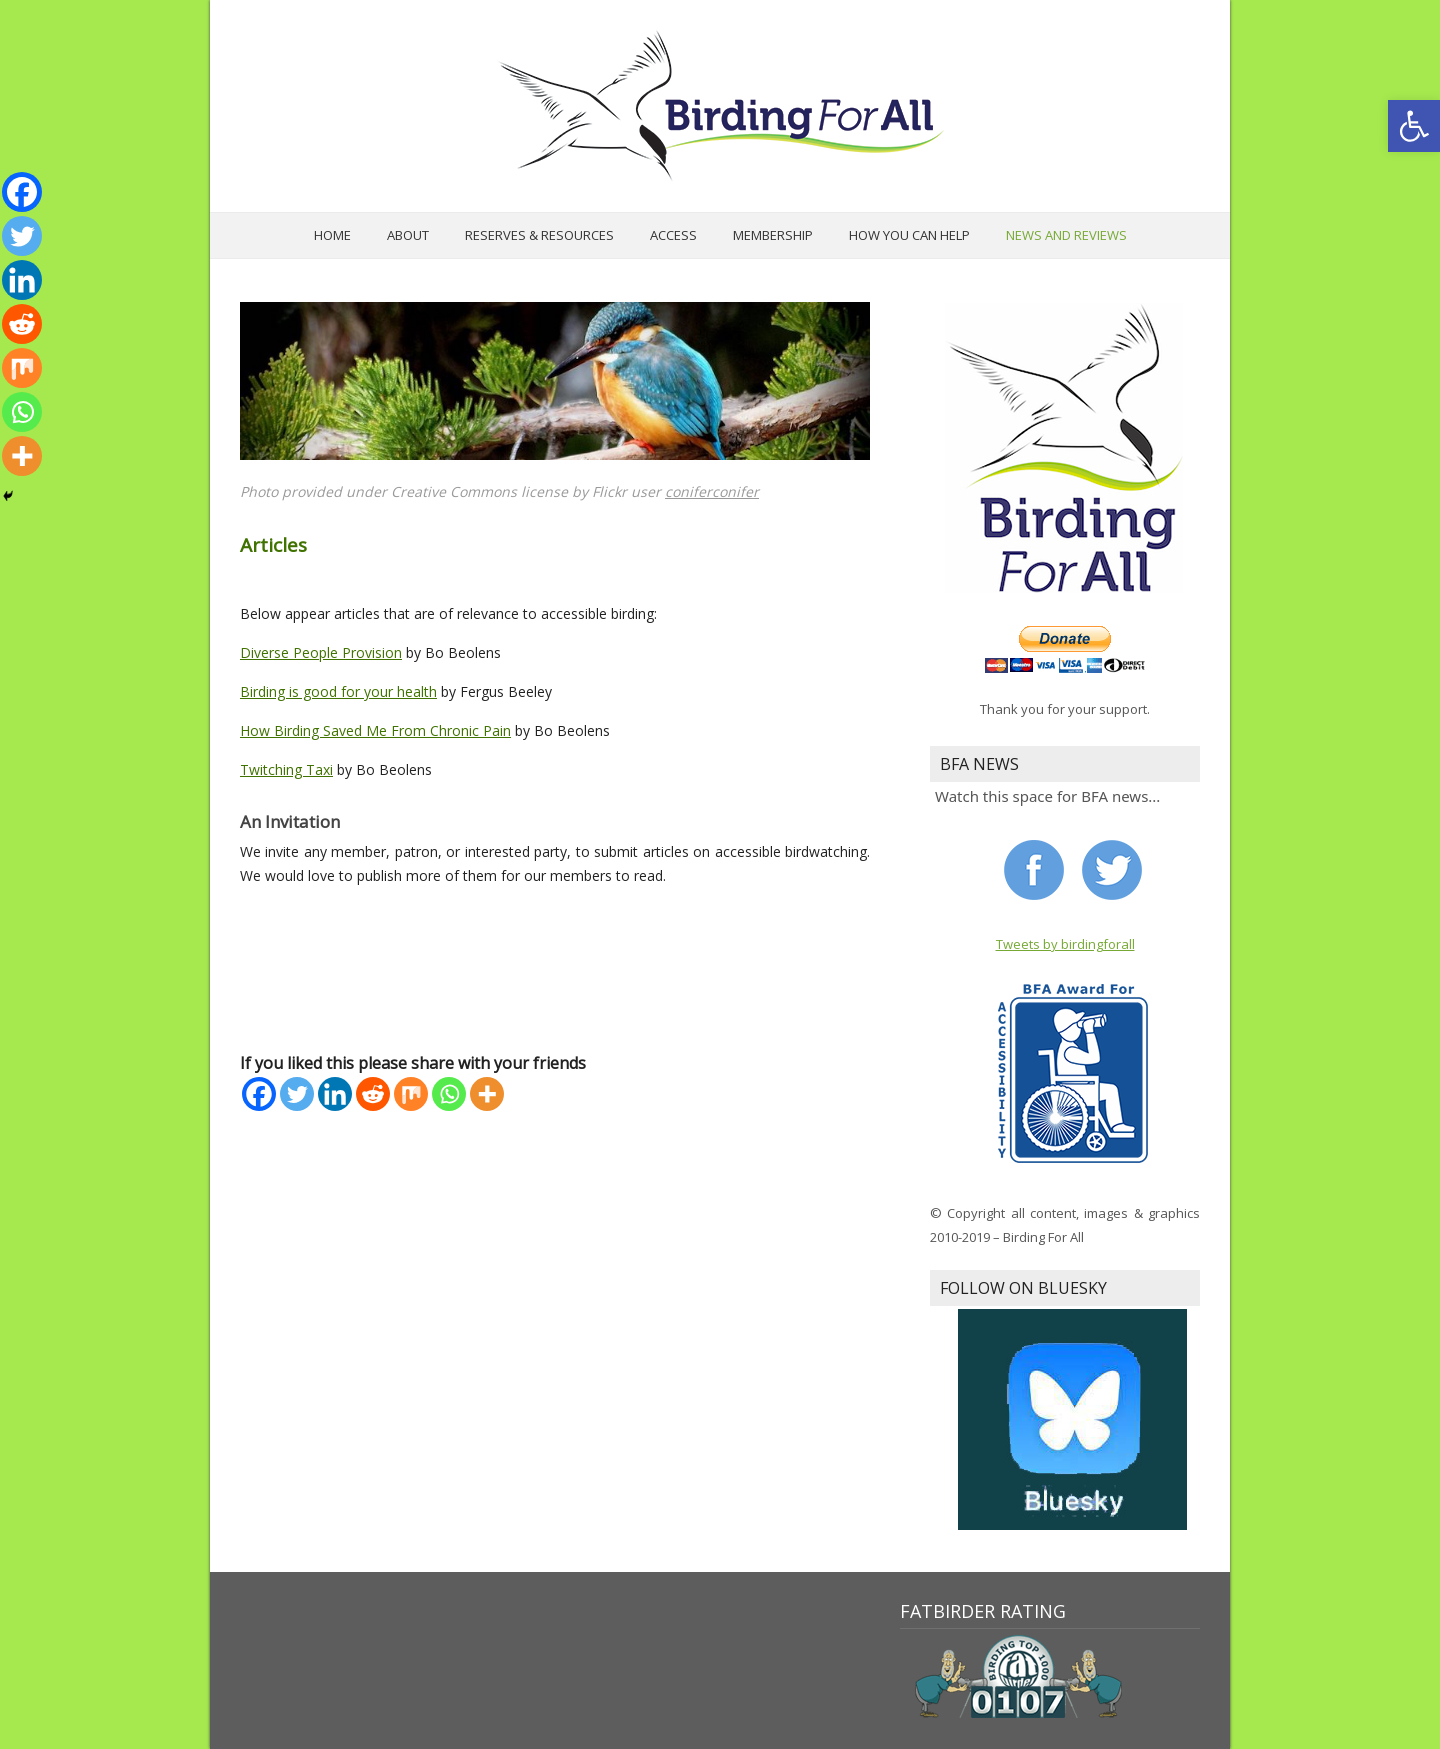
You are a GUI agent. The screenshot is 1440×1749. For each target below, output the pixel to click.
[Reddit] (373, 1094)
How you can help (909, 235)
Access (673, 235)
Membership (773, 235)
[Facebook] (259, 1094)
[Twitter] (297, 1094)
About (408, 235)
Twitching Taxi (286, 769)
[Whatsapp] (449, 1094)
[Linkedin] (335, 1094)
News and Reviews (1066, 235)
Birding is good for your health (338, 691)
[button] (1414, 126)
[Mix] (411, 1094)
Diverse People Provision (321, 652)
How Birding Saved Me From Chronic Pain (375, 730)
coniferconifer (712, 491)
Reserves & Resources (539, 235)
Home (332, 235)
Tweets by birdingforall (1065, 944)
